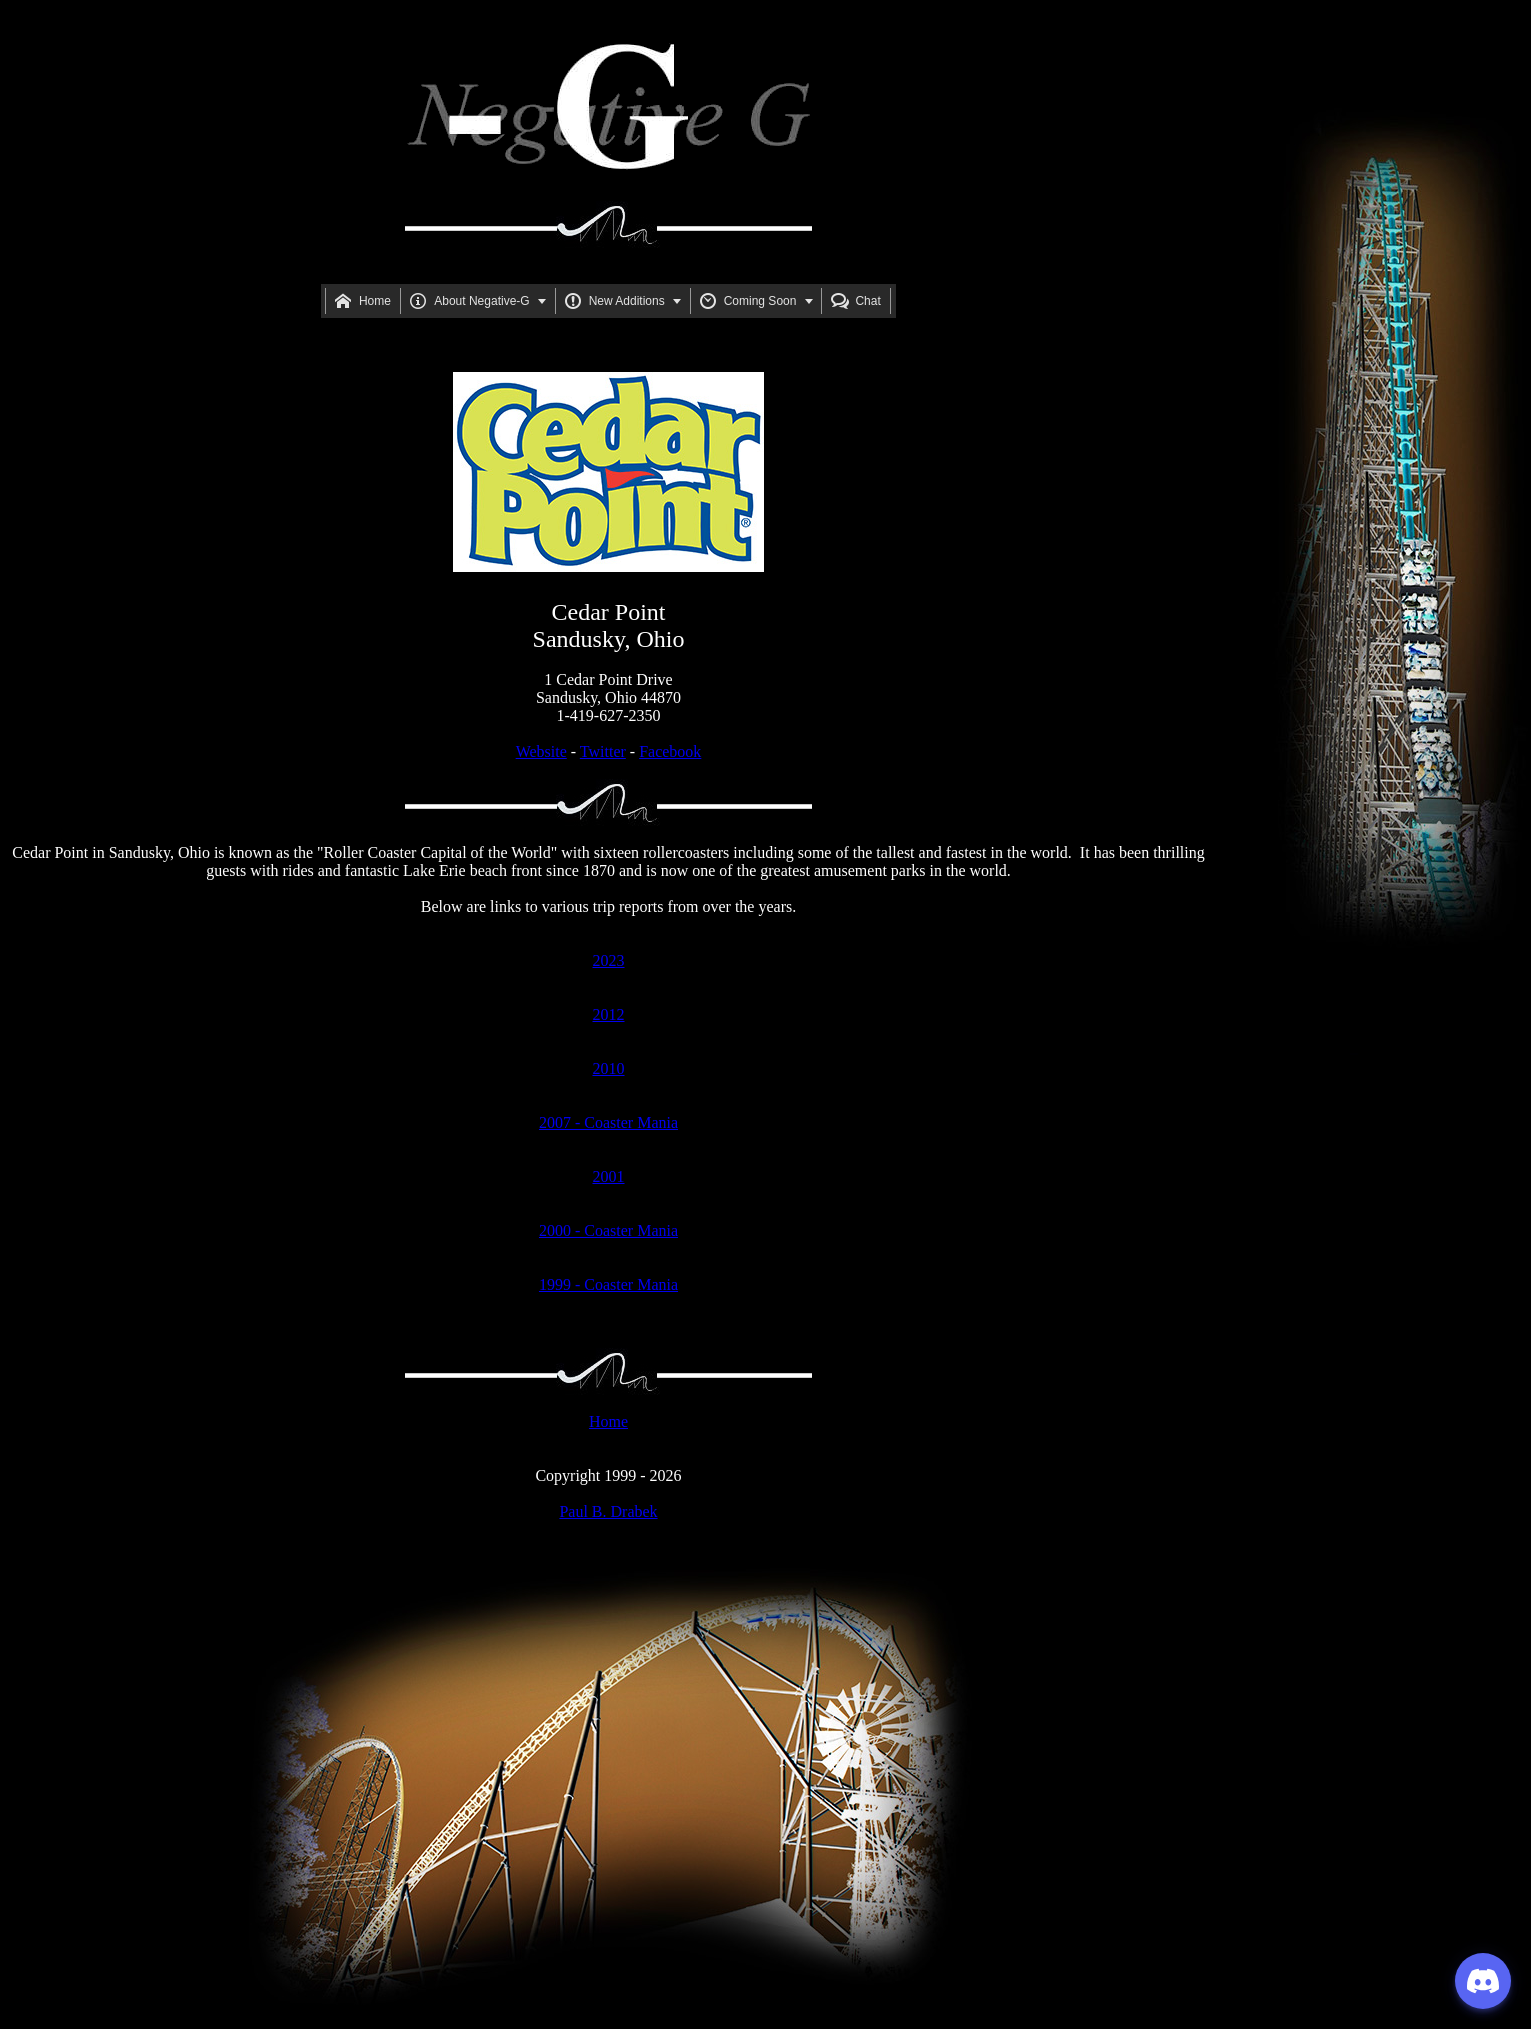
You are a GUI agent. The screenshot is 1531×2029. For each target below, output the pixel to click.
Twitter (603, 751)
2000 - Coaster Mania (608, 1230)
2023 (609, 960)
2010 (609, 1068)
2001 (609, 1176)
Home (608, 1421)
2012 (609, 1014)
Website (541, 751)
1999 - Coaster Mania (608, 1284)
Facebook (670, 751)
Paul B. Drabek (608, 1511)
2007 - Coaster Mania (608, 1122)
